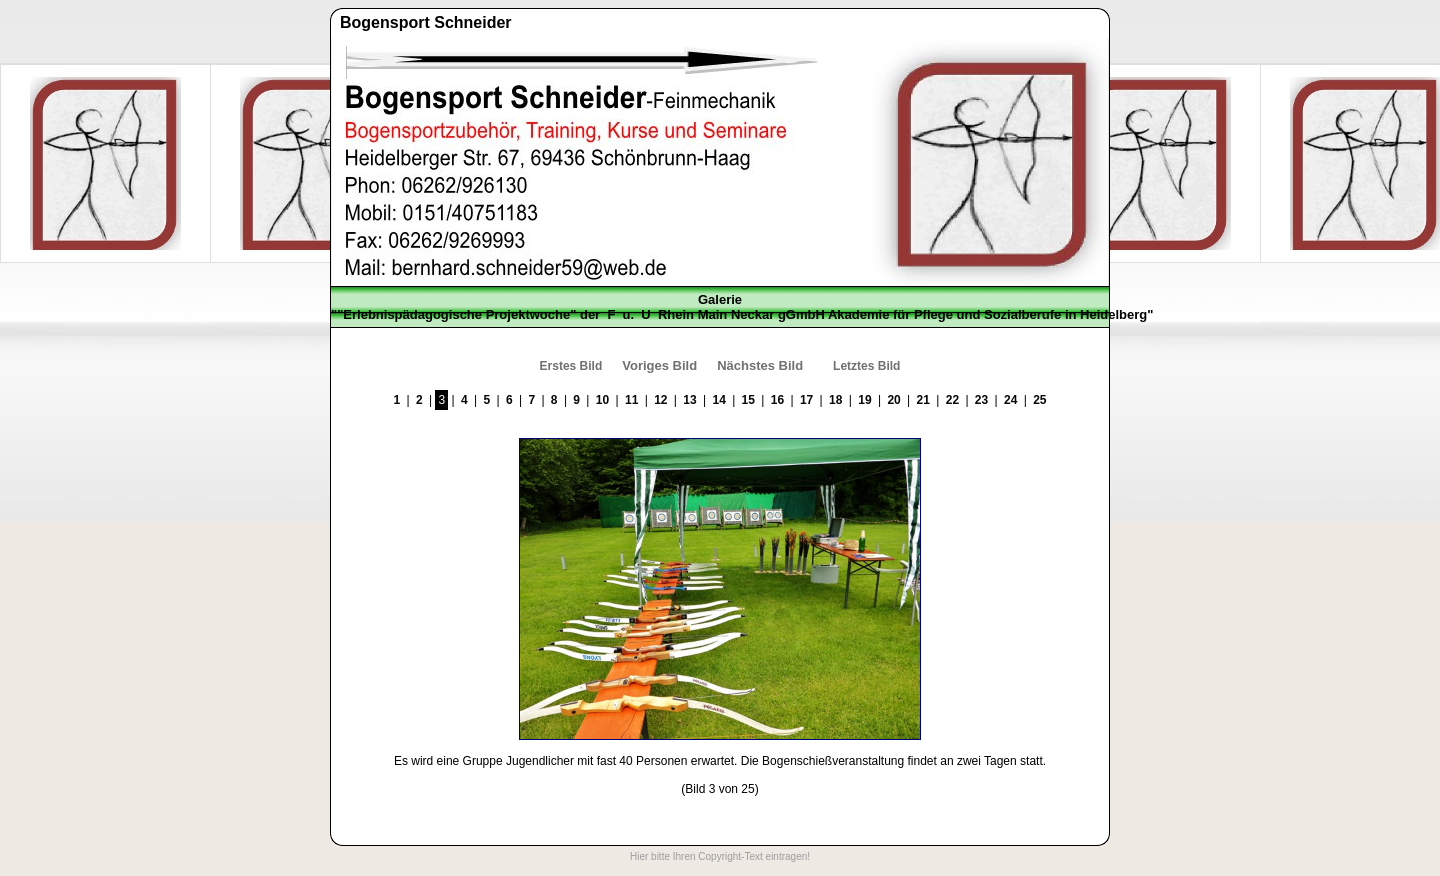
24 (1010, 400)
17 (806, 400)
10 (602, 400)
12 (660, 400)
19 (864, 400)
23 (981, 400)
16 (777, 400)
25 (1039, 400)
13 (689, 400)
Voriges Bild (659, 365)
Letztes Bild (866, 366)
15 (748, 400)
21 (923, 400)
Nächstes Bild (760, 365)
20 (893, 400)
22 (952, 400)
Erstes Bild (571, 366)
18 (835, 400)
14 (718, 400)
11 (631, 400)
